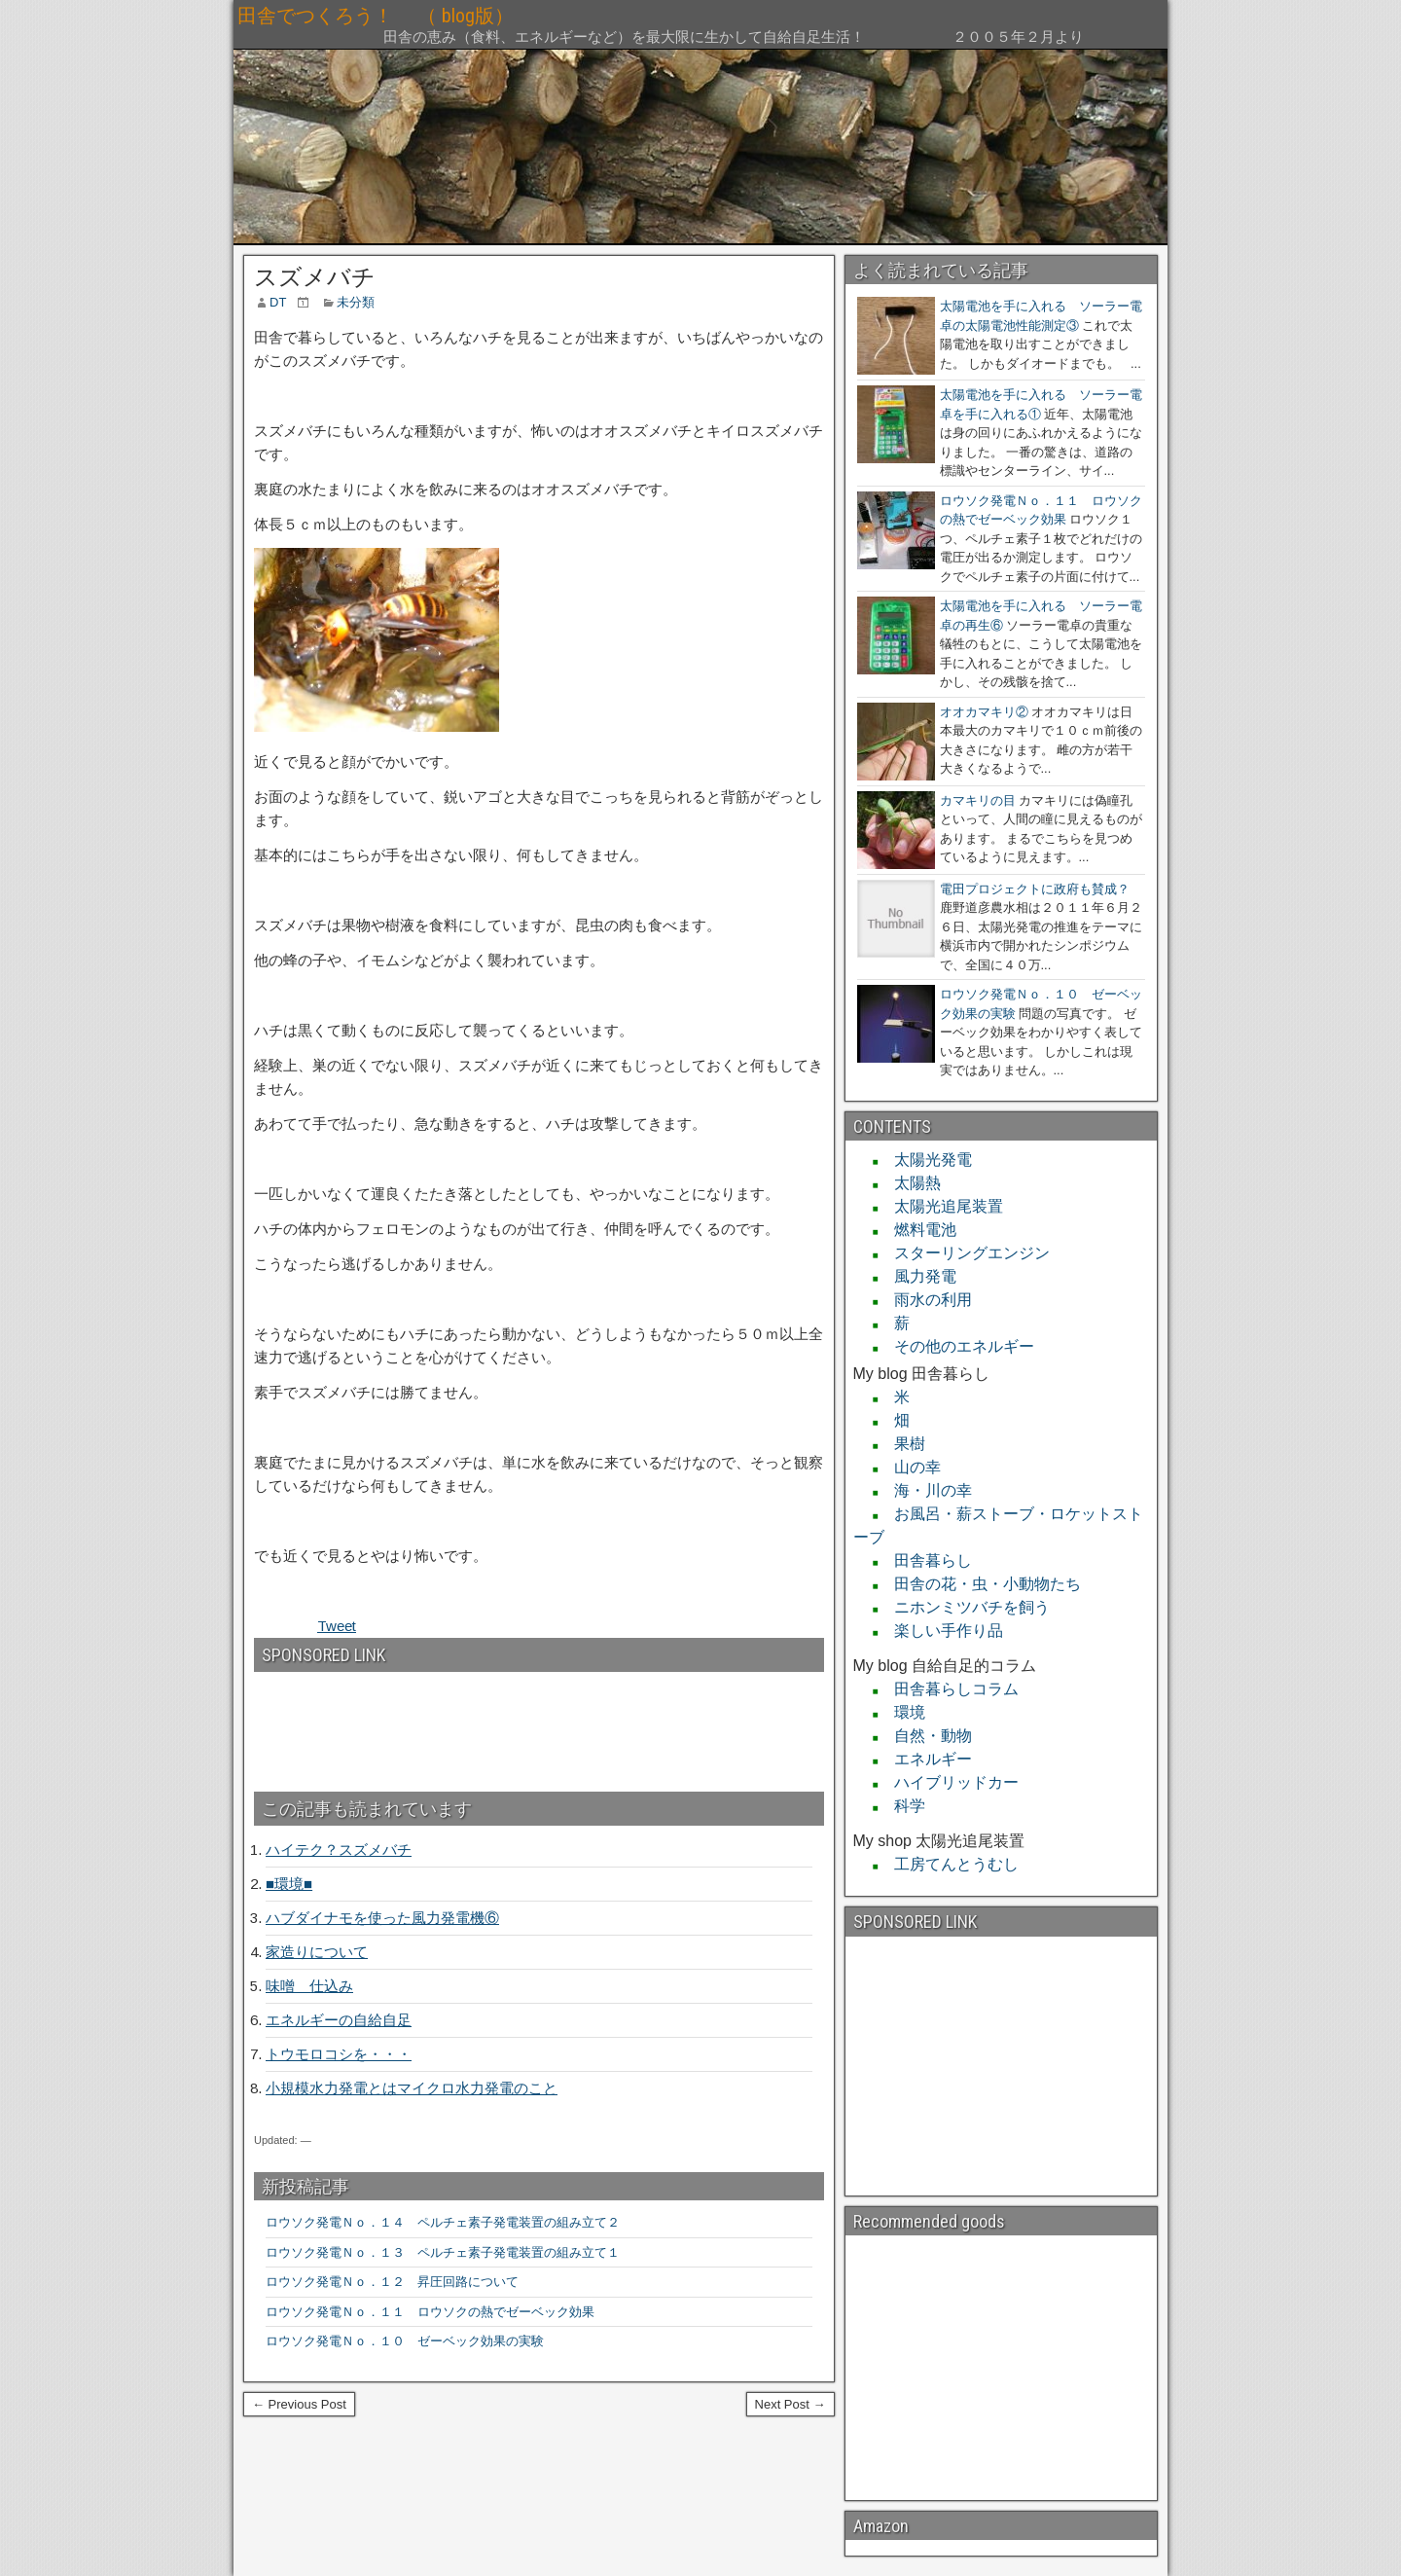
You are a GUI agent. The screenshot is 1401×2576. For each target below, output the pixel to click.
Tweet (336, 1625)
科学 (902, 1805)
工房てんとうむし (949, 1864)
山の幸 (910, 1467)
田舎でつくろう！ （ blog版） (511, 15)
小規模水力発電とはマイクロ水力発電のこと (411, 2088)
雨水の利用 (925, 1299)
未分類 (356, 302)
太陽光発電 (925, 1159)
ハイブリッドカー (949, 1782)
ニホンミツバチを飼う (964, 1607)
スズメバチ (315, 277)
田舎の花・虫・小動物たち (980, 1584)
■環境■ (289, 1883)
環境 (902, 1712)
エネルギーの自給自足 (339, 2020)
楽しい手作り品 (941, 1630)
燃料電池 (917, 1229)
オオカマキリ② (984, 712)
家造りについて (317, 1951)
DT (277, 302)
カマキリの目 (978, 800)
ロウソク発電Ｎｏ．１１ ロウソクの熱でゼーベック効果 (430, 2311)
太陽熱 (910, 1183)
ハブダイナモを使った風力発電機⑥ (382, 1917)
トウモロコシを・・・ (339, 2054)
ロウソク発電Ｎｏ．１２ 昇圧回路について (398, 2281)
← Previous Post (299, 2404)
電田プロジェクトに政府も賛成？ (1035, 889)
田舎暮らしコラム (949, 1689)
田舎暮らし (925, 1560)
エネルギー (925, 1759)
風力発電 (917, 1276)
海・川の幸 (925, 1490)
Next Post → (790, 2404)
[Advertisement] (359, 1723)
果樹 (902, 1443)
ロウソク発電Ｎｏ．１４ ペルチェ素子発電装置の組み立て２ (443, 2222)
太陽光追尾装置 (941, 1206)
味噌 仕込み (309, 1985)
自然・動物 (925, 1735)
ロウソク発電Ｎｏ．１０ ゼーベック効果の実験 (405, 2341)
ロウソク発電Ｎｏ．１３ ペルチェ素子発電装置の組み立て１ (443, 2252)
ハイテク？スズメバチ (339, 1849)
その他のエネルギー (956, 1346)
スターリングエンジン (964, 1253)
